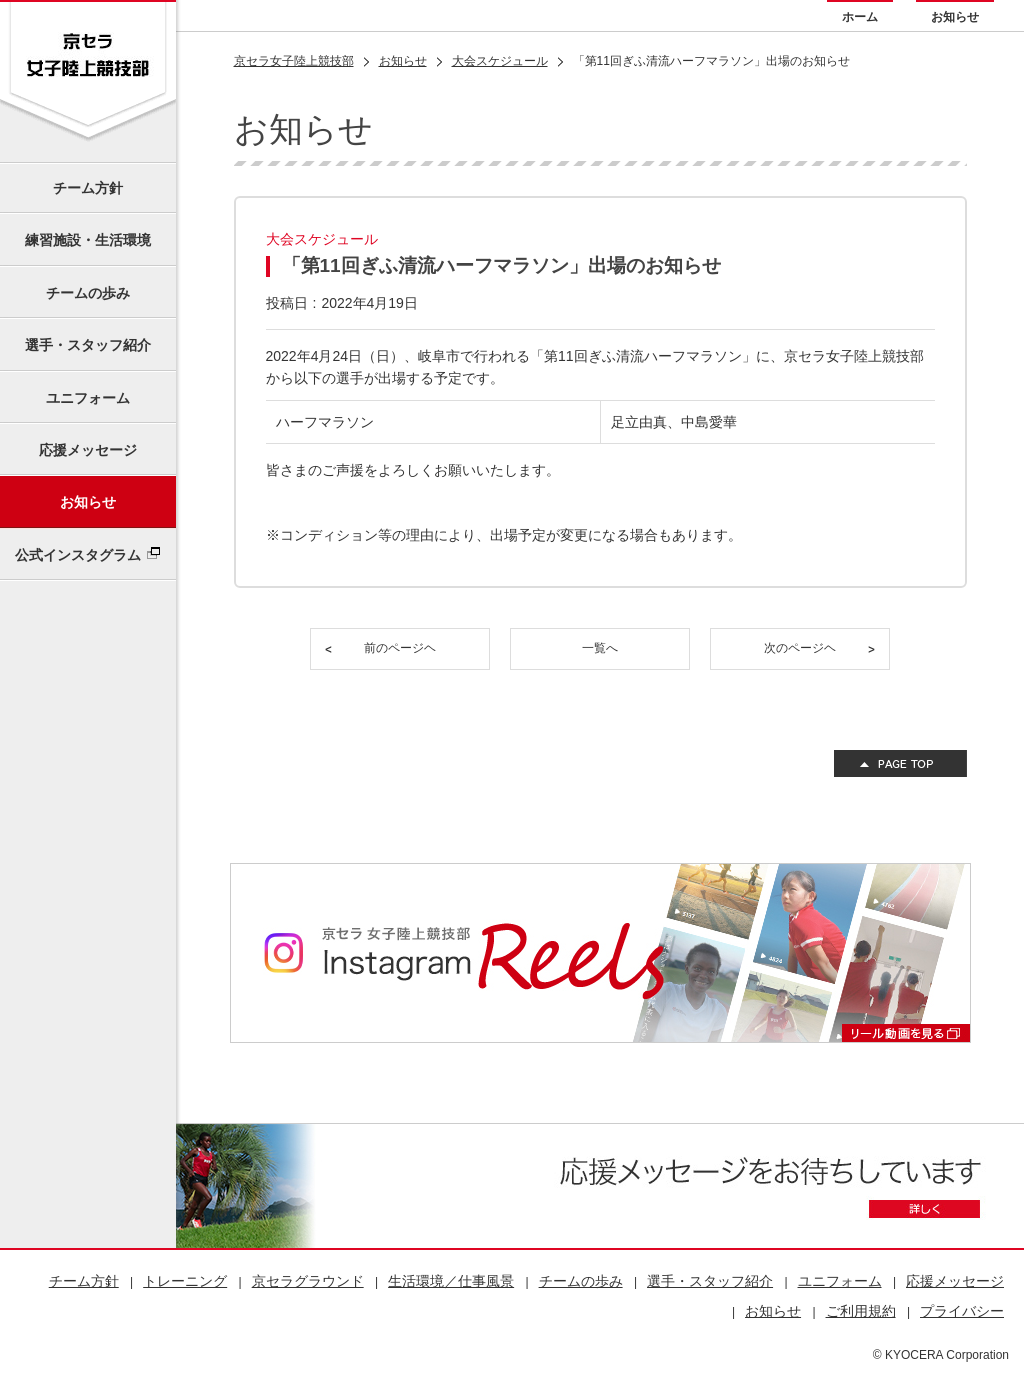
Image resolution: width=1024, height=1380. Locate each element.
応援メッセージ (88, 450)
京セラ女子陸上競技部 (294, 61)
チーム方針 (88, 188)
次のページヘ (800, 648)
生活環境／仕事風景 (451, 1281)
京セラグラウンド (308, 1281)
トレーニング (185, 1281)
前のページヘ (400, 648)
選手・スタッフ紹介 (88, 345)
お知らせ (955, 17)
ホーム (860, 17)
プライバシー (962, 1311)
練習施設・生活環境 (88, 240)
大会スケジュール (500, 61)
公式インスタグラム (78, 555)
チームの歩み (88, 293)
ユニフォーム (88, 398)
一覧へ (600, 648)
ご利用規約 (861, 1311)
